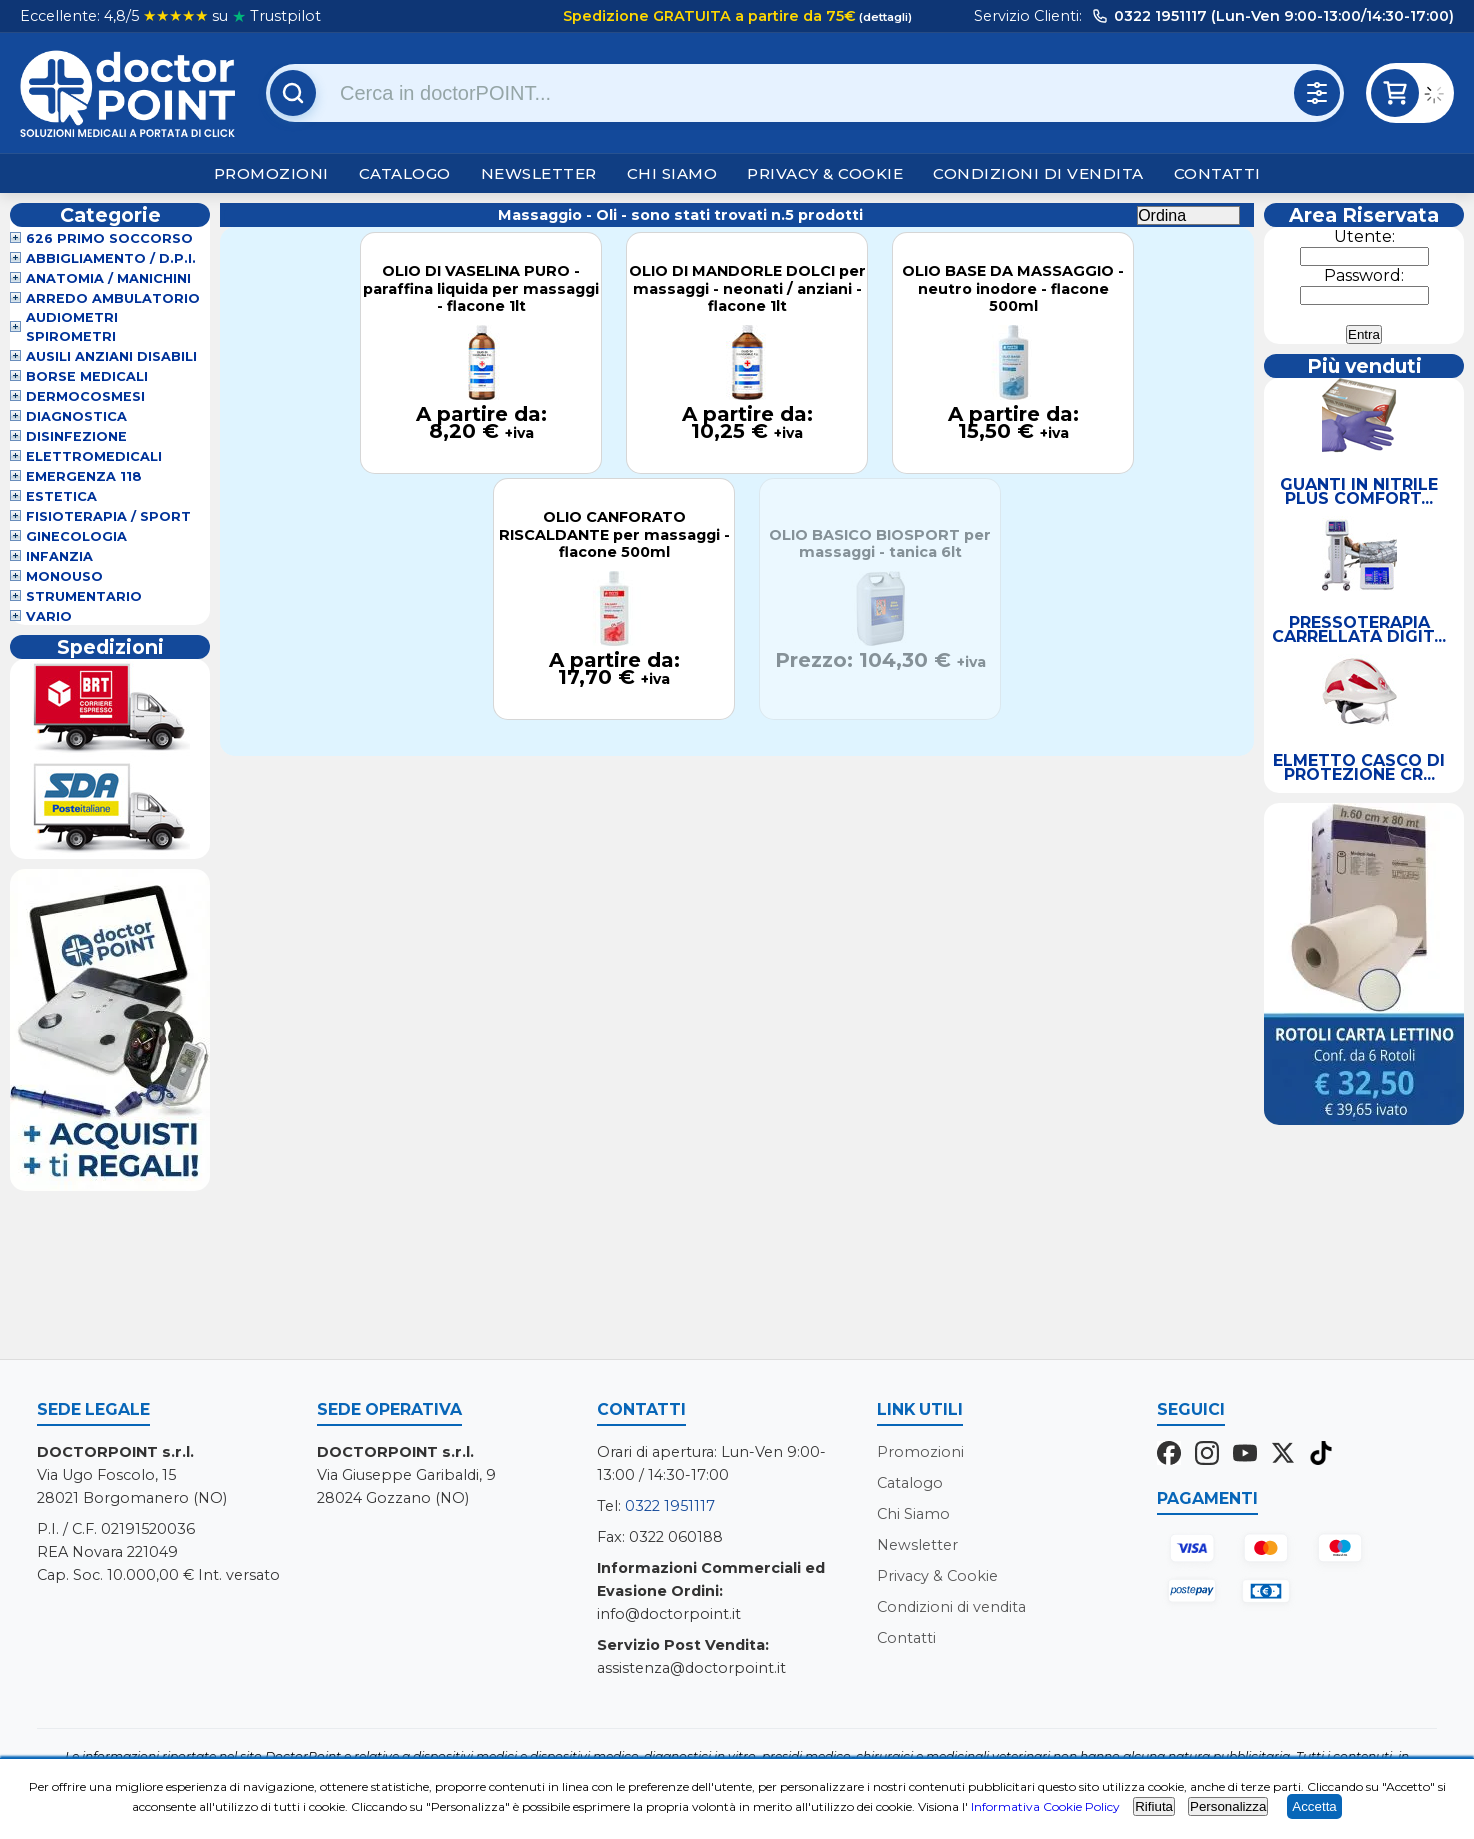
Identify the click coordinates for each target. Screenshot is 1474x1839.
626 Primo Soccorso (109, 238)
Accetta (1314, 1806)
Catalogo (405, 173)
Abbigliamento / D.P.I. (111, 258)
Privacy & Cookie (825, 173)
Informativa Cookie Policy (1045, 1806)
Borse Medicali (87, 376)
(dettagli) (884, 17)
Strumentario (84, 596)
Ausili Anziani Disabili (111, 356)
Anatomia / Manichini (108, 278)
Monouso (64, 576)
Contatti (1217, 173)
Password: (1364, 275)
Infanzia (59, 556)
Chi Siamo (672, 173)
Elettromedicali (94, 456)
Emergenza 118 (84, 476)
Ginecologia (76, 536)
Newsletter (539, 173)
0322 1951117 (670, 1506)
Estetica (61, 496)
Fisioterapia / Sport (108, 516)
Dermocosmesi (85, 396)
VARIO (49, 616)
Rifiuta (1154, 1806)
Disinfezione (76, 436)
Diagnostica (76, 416)
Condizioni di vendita (1038, 173)
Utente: (1364, 236)
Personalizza (1228, 1806)
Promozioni (271, 173)
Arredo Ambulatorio (113, 298)
